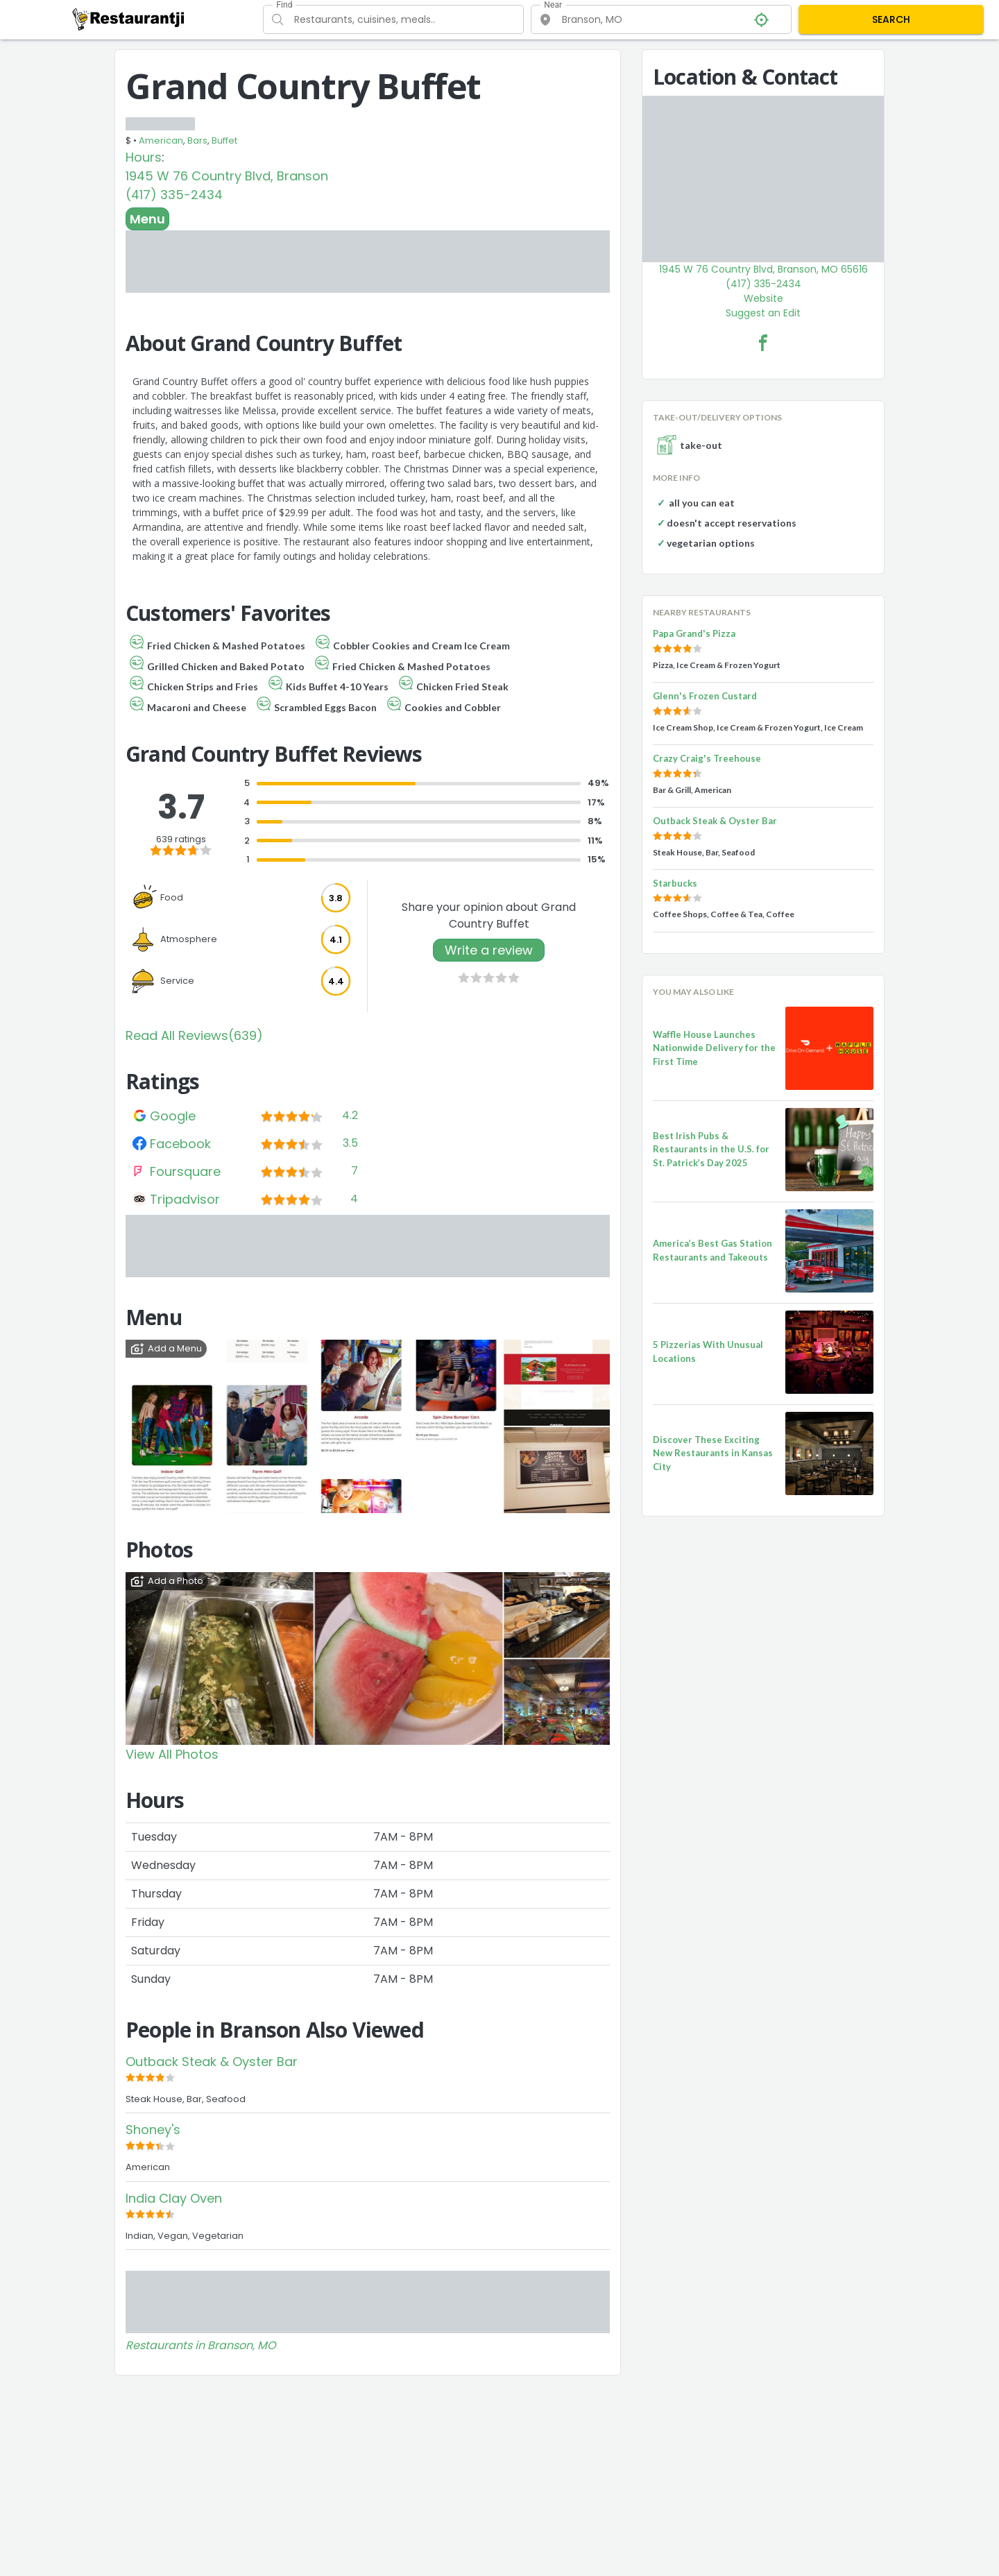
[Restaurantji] (128, 19)
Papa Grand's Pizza (694, 633)
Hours (144, 157)
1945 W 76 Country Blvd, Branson (227, 176)
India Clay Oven (174, 2198)
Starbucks (675, 883)
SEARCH (891, 19)
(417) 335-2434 (174, 194)
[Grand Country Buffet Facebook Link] (763, 342)
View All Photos (172, 1754)
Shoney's (153, 2129)
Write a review (489, 950)
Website (763, 298)
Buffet (224, 140)
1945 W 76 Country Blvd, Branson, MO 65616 (763, 269)
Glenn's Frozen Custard (705, 695)
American (161, 140)
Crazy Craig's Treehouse (707, 758)
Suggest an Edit (763, 313)
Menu (147, 219)
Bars (197, 140)
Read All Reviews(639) (194, 1035)
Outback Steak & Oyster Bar (212, 2061)
